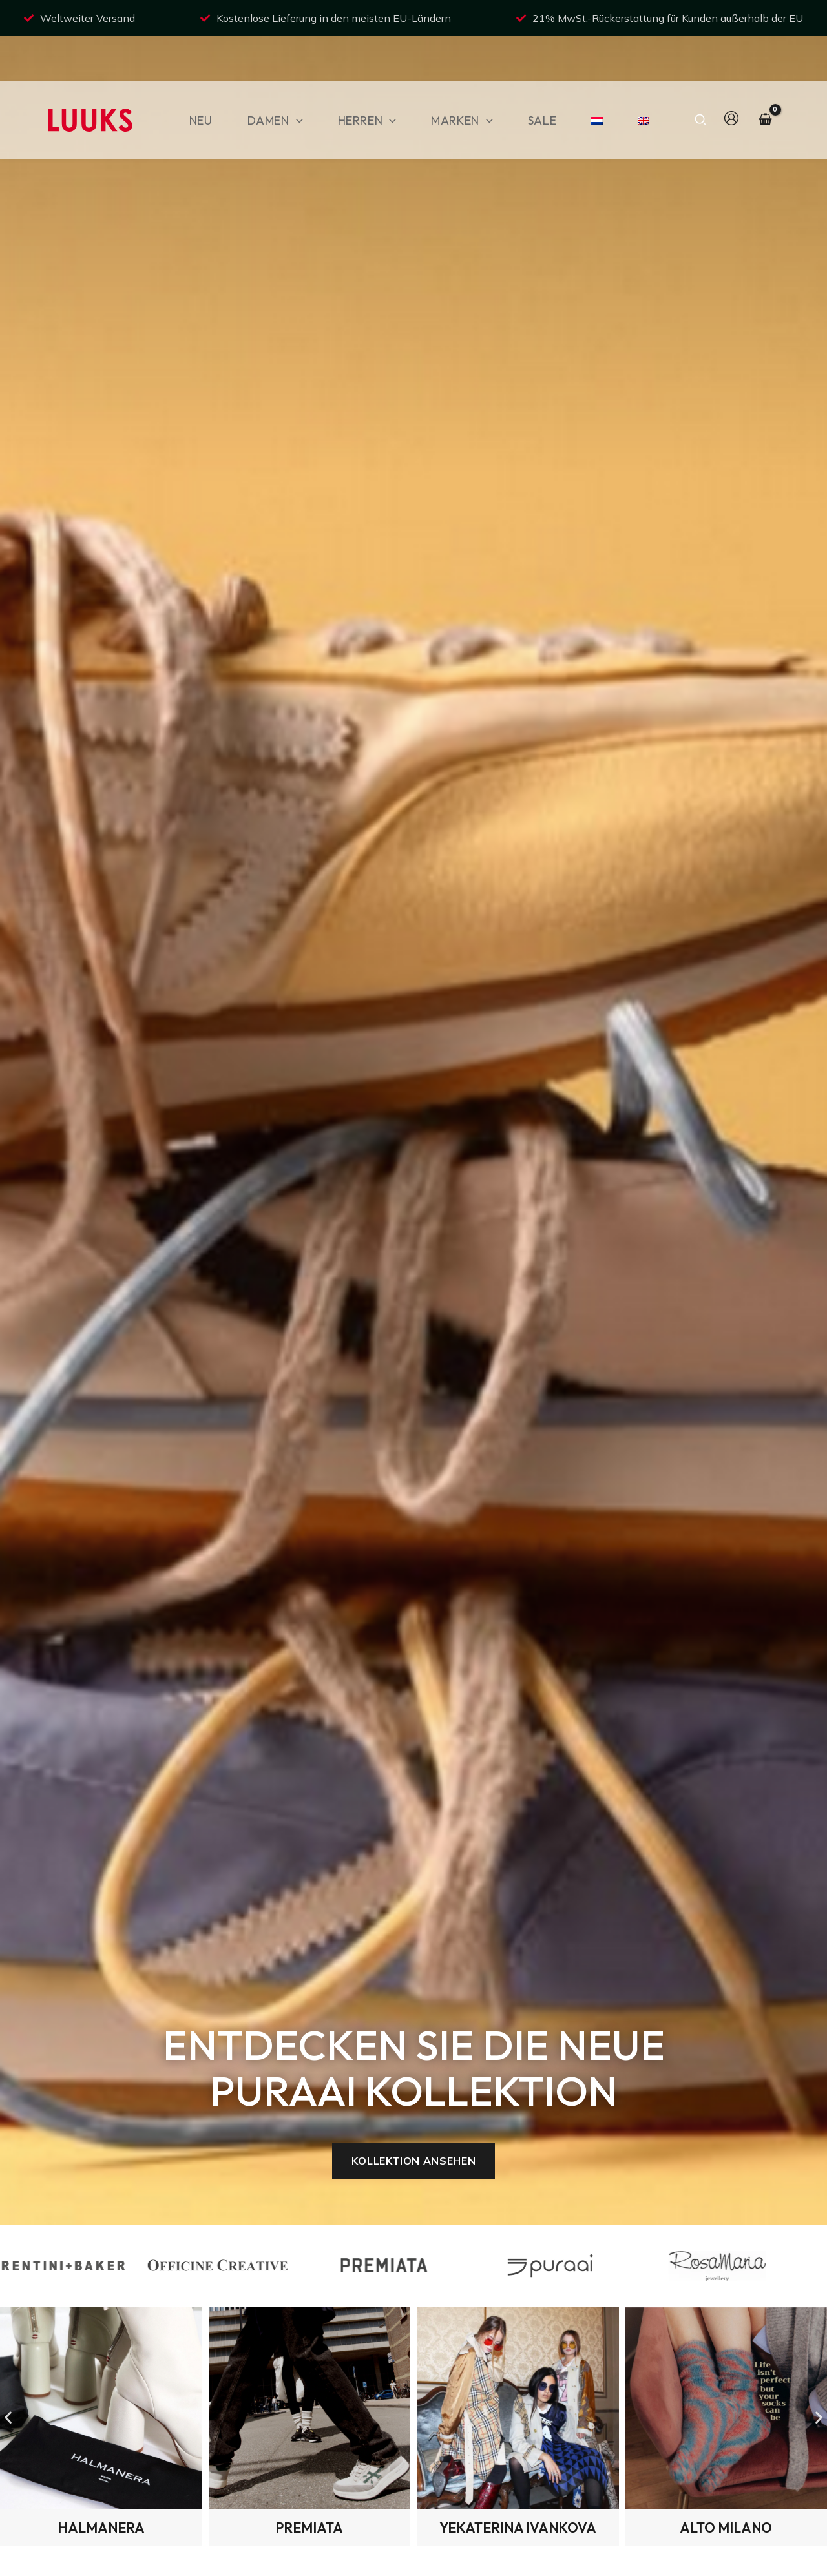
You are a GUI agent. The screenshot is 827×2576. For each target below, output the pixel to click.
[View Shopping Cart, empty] (765, 80)
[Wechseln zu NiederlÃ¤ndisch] (591, 80)
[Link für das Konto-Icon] (731, 78)
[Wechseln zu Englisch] (637, 80)
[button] (296, 80)
